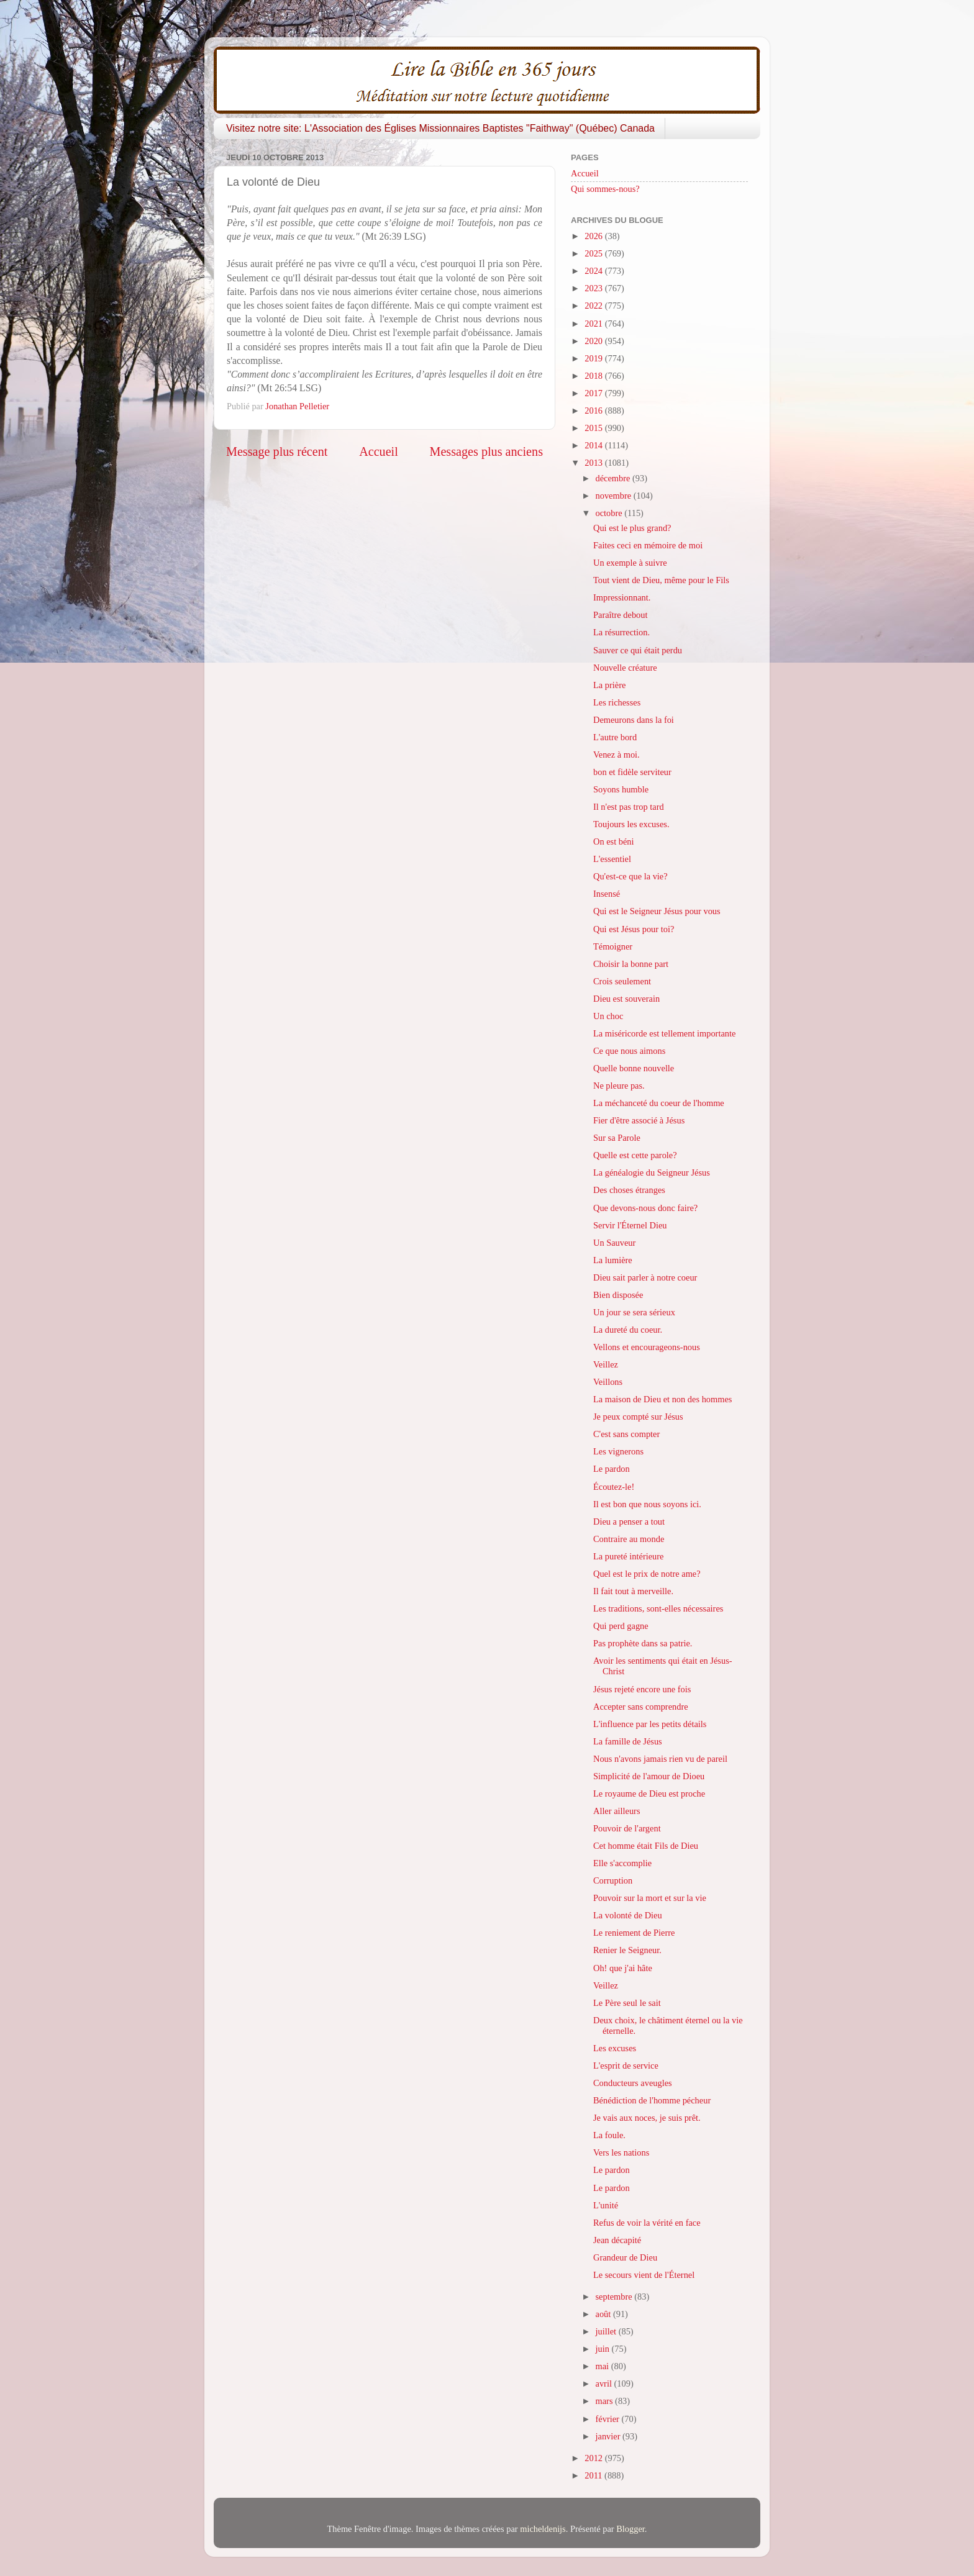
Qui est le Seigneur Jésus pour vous (657, 911)
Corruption (612, 1880)
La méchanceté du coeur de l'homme (658, 1103)
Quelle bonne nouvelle (633, 1068)
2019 (594, 358)
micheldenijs (543, 2529)
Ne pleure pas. (619, 1086)
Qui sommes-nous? (605, 189)
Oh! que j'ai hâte (622, 1968)
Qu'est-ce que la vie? (630, 876)
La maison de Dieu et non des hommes (662, 1399)
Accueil (378, 451)
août (604, 2314)
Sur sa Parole (616, 1138)
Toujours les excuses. (631, 824)
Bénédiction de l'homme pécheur (652, 2100)
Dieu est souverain (626, 999)
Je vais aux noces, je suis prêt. (647, 2118)
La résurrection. (621, 632)
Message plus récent (276, 451)
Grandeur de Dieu (625, 2257)
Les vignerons (618, 1451)
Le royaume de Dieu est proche (649, 1793)
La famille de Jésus (627, 1741)
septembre (615, 2297)
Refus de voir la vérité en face (647, 2223)
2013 (594, 463)
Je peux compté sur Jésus (638, 1417)
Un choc (608, 1016)
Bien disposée (618, 1295)
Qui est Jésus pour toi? (633, 929)
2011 (594, 2475)
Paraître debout (620, 615)
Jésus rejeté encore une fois (642, 1689)
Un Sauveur (614, 1243)
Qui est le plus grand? (632, 528)
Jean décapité (617, 2240)
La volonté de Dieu (627, 1915)
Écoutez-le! (613, 1487)
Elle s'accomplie (622, 1863)
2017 (594, 393)
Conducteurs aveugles (632, 2083)
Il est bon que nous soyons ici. (647, 1504)
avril (605, 2383)
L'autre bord (615, 737)
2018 (594, 376)
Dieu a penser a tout (629, 1521)
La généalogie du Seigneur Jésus (651, 1172)
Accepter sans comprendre (640, 1707)
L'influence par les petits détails (649, 1724)
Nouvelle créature (625, 668)
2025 (594, 253)
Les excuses (614, 2048)
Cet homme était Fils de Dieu (645, 1846)
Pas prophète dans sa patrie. (642, 1643)
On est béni (613, 841)
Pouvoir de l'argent (627, 1828)
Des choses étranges (629, 1190)
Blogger (630, 2529)
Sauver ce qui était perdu (637, 650)
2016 (594, 410)
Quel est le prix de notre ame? (647, 1574)
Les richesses (616, 702)
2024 (594, 271)
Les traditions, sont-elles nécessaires (658, 1608)
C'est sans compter (626, 1434)
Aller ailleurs (616, 1811)
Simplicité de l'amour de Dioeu (648, 1776)
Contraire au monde (628, 1539)
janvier (609, 2436)
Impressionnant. (621, 597)
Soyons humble (621, 789)
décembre (614, 478)
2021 (594, 324)
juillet (607, 2331)
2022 (594, 306)
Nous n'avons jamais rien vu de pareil (660, 1759)
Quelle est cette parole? (635, 1155)
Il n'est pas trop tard (628, 807)
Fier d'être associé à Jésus (639, 1120)
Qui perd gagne (621, 1626)
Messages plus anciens (487, 451)
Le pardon (611, 1469)
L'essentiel (612, 859)
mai (603, 2366)
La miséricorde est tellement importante (664, 1033)
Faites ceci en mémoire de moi (648, 545)
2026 (594, 236)
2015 (594, 428)
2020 (594, 341)
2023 (594, 288)
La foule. (609, 2135)
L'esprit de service (625, 2065)
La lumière (612, 1260)
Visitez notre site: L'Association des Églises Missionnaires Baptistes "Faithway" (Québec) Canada (440, 128)
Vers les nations (621, 2152)
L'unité (605, 2205)
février (609, 2419)
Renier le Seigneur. (627, 1950)
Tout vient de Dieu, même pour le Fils (661, 580)
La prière (609, 685)
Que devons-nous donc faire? (645, 1208)
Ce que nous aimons (629, 1051)
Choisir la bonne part (630, 964)
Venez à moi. (616, 755)
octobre (610, 513)
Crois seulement (622, 981)
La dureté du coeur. (627, 1330)
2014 (594, 445)
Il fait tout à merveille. (633, 1591)
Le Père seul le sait (627, 2003)
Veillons (607, 1382)
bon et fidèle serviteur (632, 772)
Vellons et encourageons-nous (646, 1347)
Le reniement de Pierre (634, 1933)
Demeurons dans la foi (633, 720)
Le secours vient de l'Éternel (643, 2275)
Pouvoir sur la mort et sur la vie (649, 1898)
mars (606, 2401)
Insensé (606, 894)
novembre (615, 496)
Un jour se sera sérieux (634, 1312)
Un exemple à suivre (630, 563)
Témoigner (612, 946)
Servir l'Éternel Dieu (630, 1225)
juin (604, 2349)
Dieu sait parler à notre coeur (645, 1277)
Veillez (605, 1364)
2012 (594, 2458)
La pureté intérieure (628, 1556)
